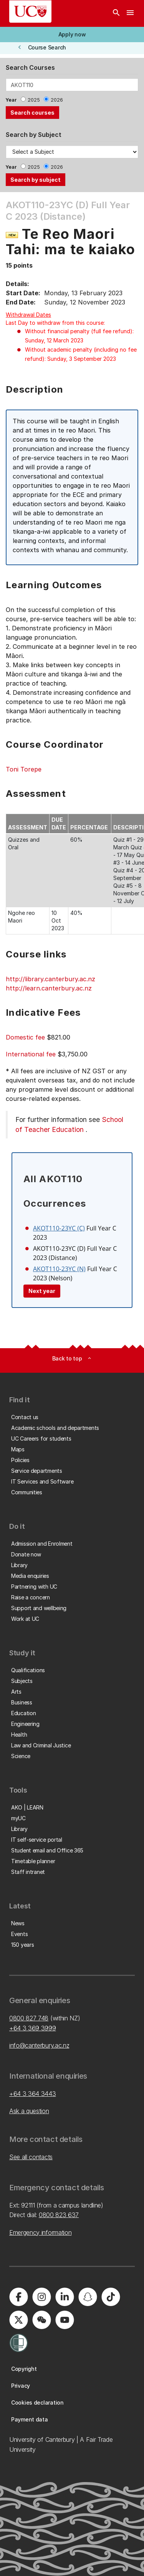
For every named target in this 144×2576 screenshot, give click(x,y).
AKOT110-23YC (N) (59, 1269)
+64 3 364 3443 (32, 2093)
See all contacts (31, 2157)
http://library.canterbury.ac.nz (50, 979)
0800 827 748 (28, 2018)
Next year (41, 1291)
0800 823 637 (59, 2215)
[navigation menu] (130, 13)
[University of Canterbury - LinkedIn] (64, 2297)
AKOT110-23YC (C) (59, 1228)
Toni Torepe (23, 769)
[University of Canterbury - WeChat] (41, 2320)
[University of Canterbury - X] (18, 2320)
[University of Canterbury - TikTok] (110, 2297)
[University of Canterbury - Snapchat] (87, 2297)
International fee (31, 1054)
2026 (57, 100)
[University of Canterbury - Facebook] (18, 2297)
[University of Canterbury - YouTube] (64, 2320)
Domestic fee (25, 1037)
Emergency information (40, 2232)
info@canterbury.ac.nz (39, 2045)
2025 (34, 100)
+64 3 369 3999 (32, 2028)
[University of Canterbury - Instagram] (41, 2297)
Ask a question (29, 2111)
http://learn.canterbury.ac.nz (49, 988)
